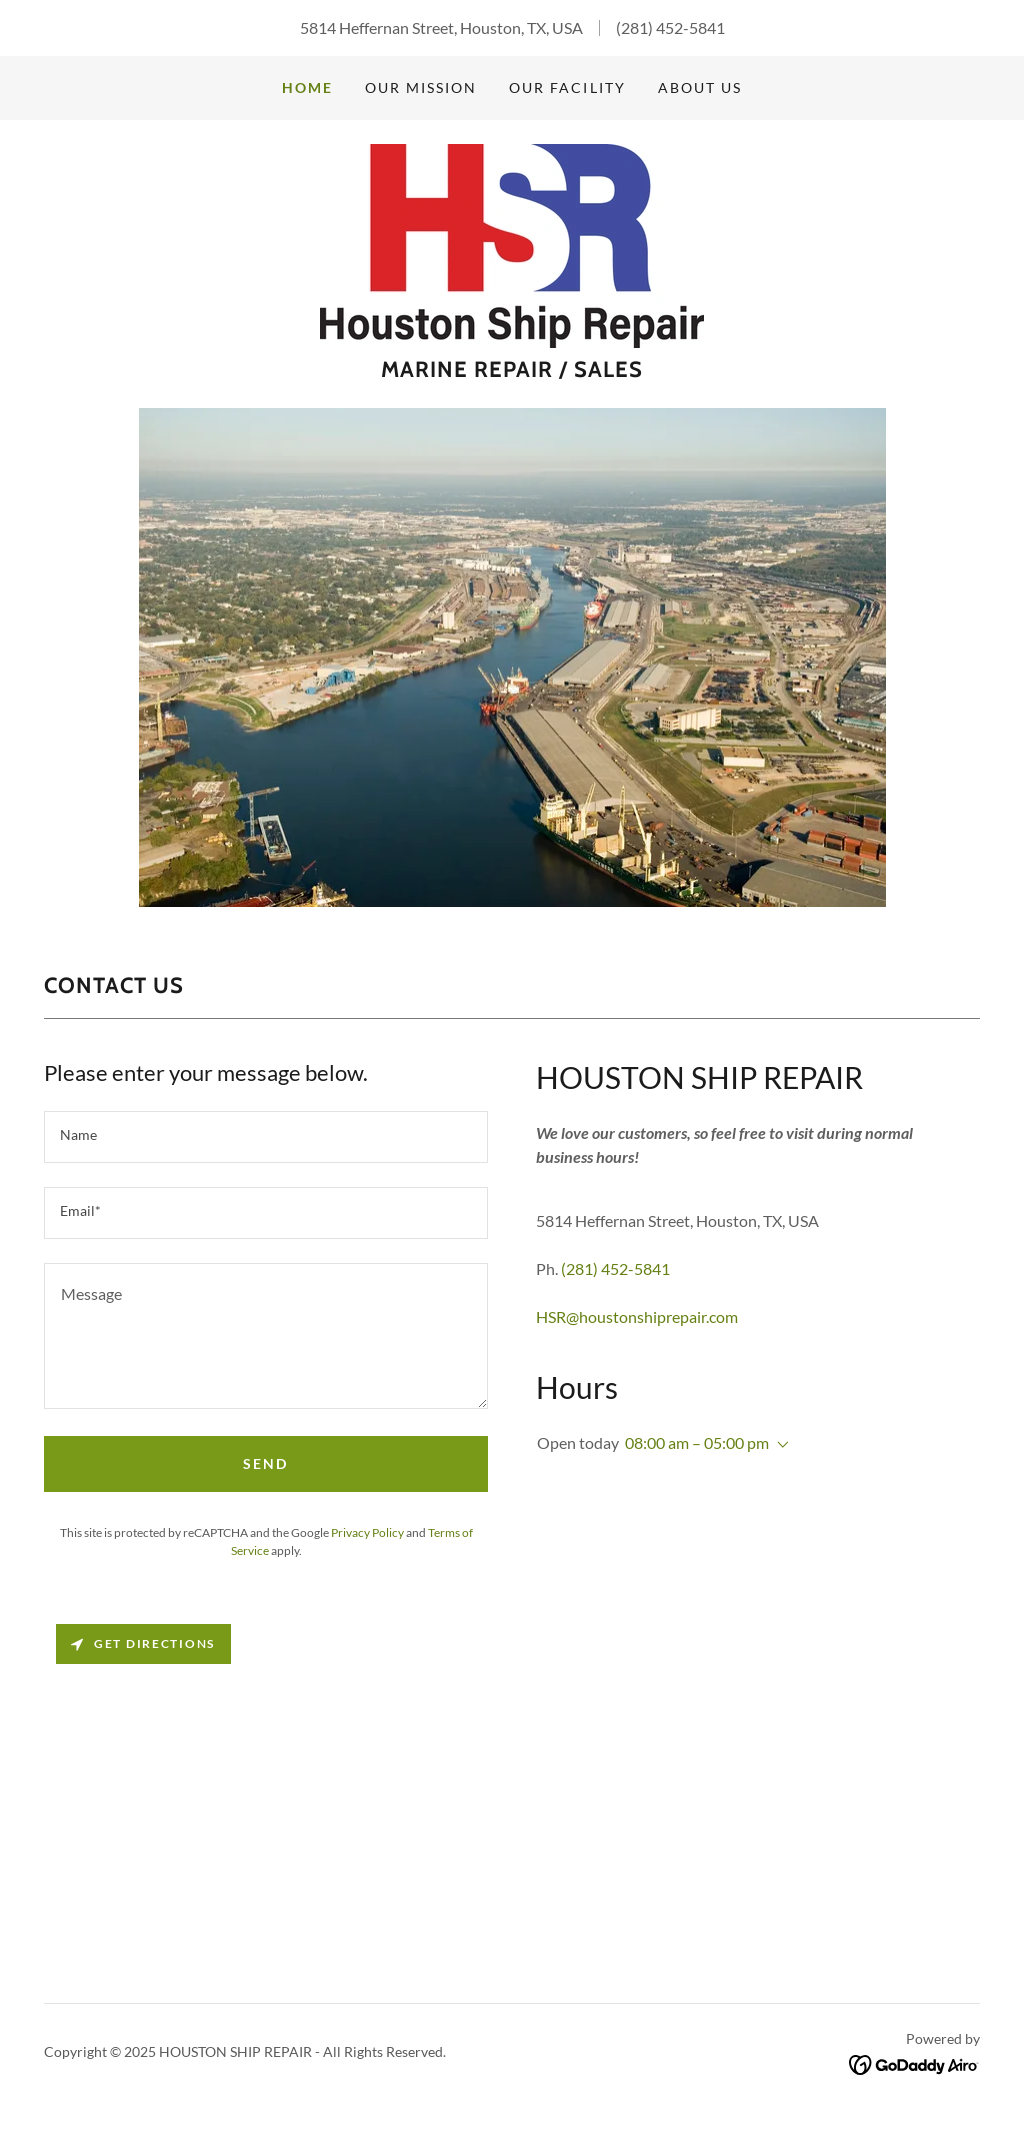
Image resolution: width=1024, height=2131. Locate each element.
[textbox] (266, 1137)
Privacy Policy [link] (367, 1532)
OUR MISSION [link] (421, 87)
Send (265, 1463)
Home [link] (307, 87)
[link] (512, 243)
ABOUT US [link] (700, 87)
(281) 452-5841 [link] (670, 27)
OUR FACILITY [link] (567, 87)
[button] (779, 1445)
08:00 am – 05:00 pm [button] (697, 1442)
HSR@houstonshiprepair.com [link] (637, 1316)
